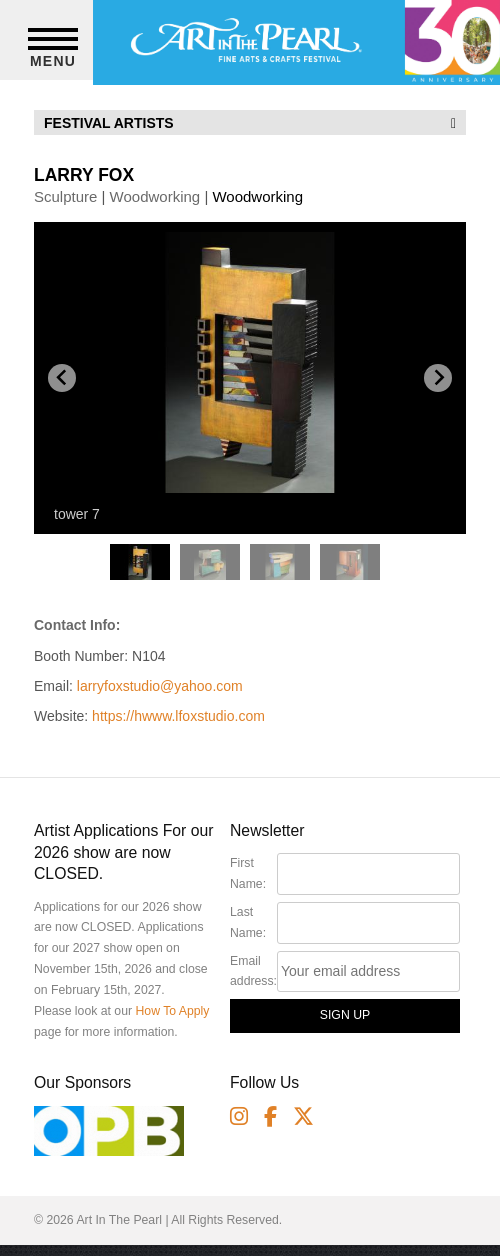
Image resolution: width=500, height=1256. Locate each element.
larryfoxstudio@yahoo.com (160, 686)
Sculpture (65, 196)
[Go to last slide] (62, 378)
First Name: (248, 873)
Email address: (253, 971)
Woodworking (155, 196)
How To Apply (172, 1011)
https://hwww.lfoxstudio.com (178, 716)
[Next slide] (438, 378)
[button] (140, 566)
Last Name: (248, 922)
